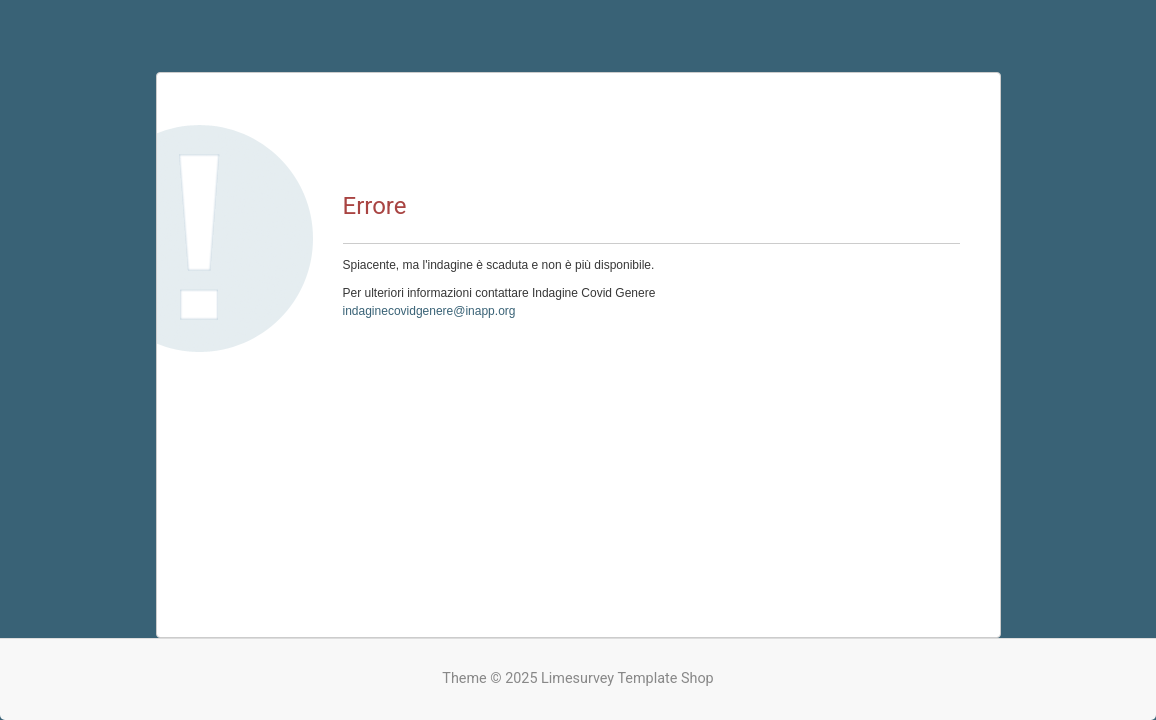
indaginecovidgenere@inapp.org (429, 311)
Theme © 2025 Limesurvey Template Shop (577, 678)
